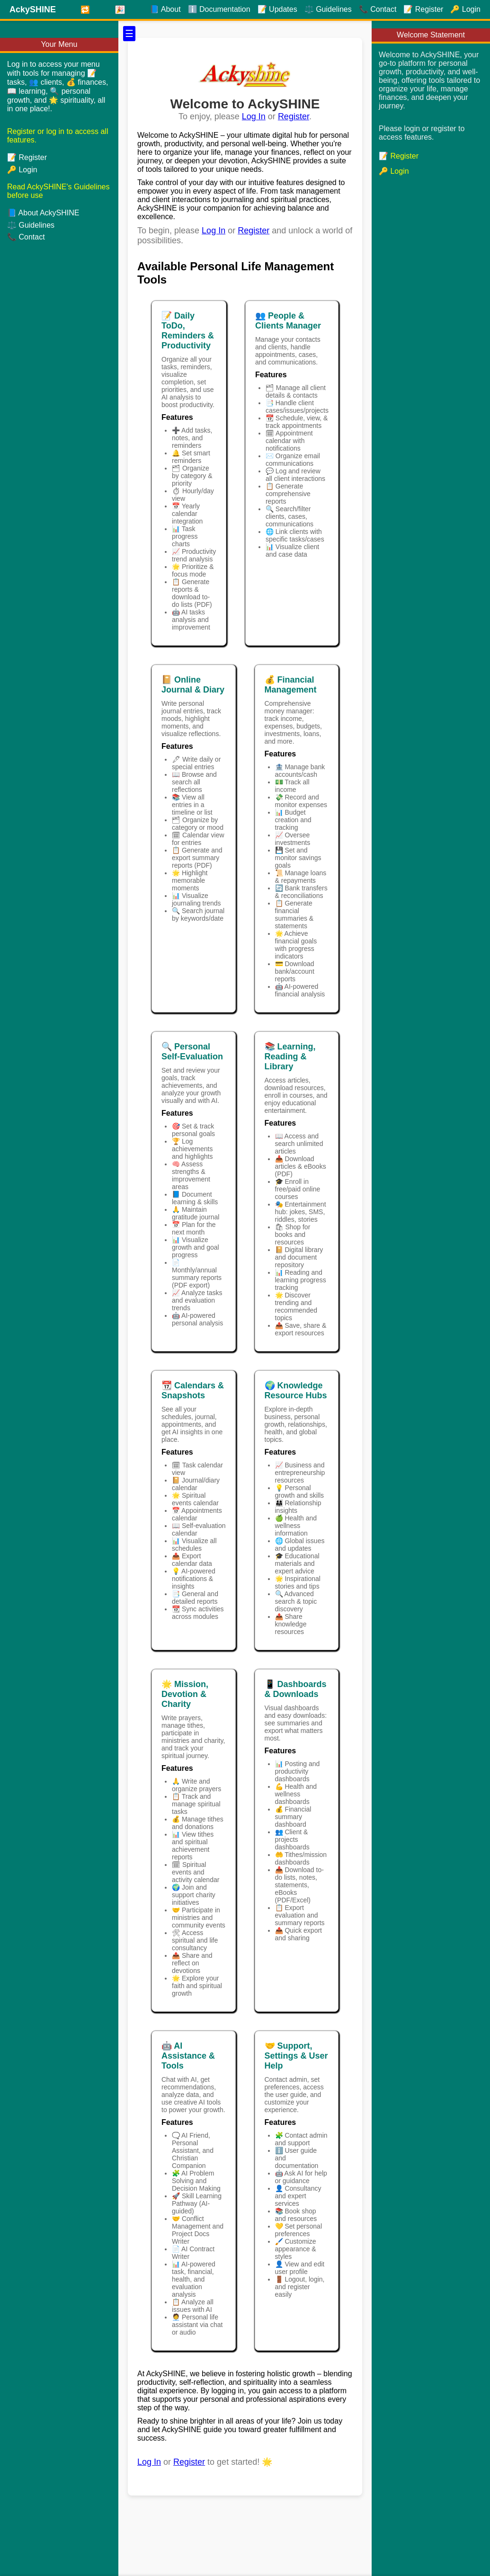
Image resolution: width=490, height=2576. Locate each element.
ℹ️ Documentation (219, 9)
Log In (254, 116)
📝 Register (27, 157)
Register (293, 116)
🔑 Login (22, 170)
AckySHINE (32, 9)
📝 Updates (277, 9)
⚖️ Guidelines (30, 225)
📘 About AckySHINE (43, 213)
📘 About (165, 9)
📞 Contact (26, 237)
